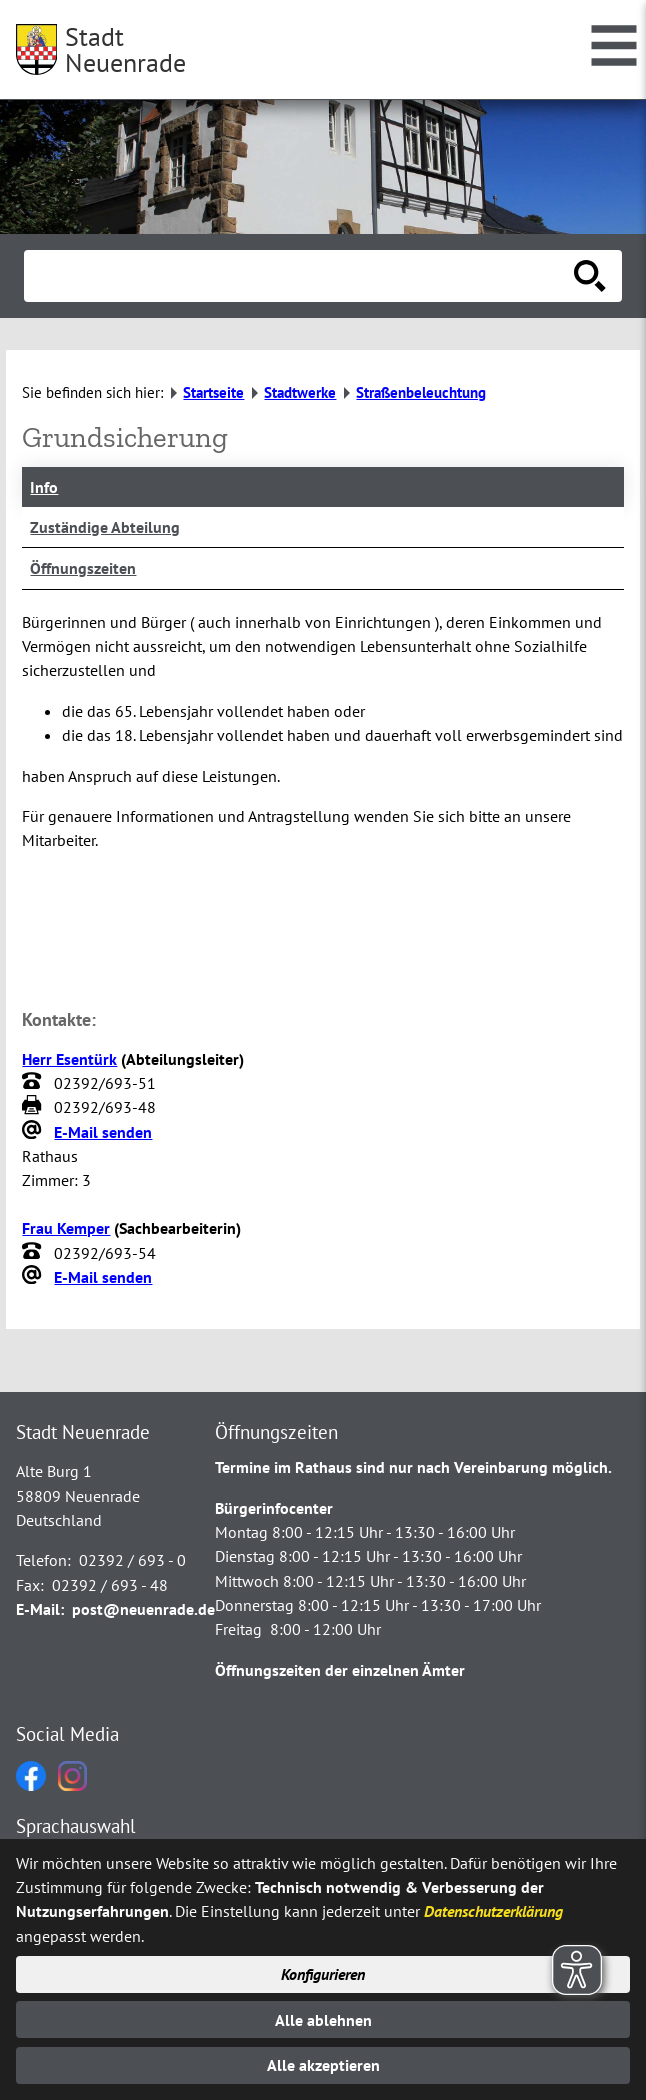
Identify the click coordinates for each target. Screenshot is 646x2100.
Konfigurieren (323, 1974)
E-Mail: (40, 1609)
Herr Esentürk (69, 1059)
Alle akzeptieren (323, 2065)
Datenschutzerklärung (493, 1911)
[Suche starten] (590, 276)
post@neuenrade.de (143, 1609)
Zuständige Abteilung (105, 527)
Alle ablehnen (323, 2020)
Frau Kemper (66, 1228)
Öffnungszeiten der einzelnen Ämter (340, 1670)
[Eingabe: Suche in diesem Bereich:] (301, 276)
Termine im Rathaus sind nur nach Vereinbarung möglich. (413, 1467)
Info (44, 487)
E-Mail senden (103, 1132)
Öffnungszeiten (83, 568)
